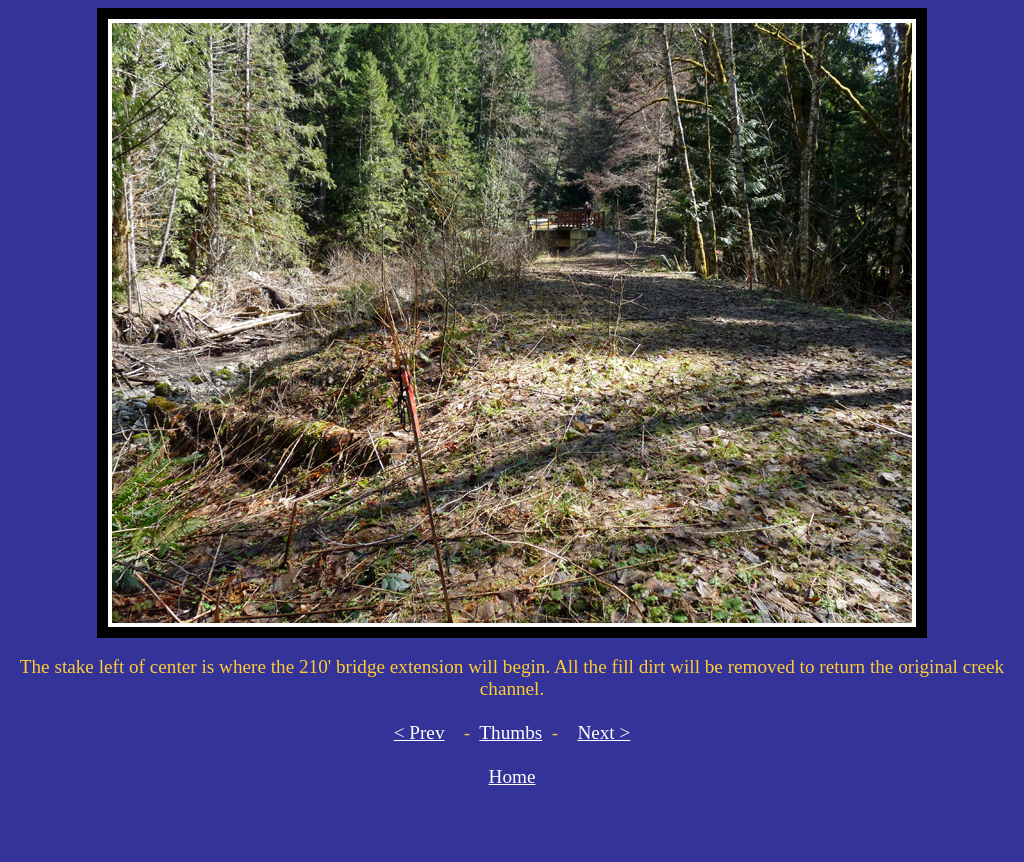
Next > (603, 732)
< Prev (419, 732)
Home (512, 776)
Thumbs (510, 732)
